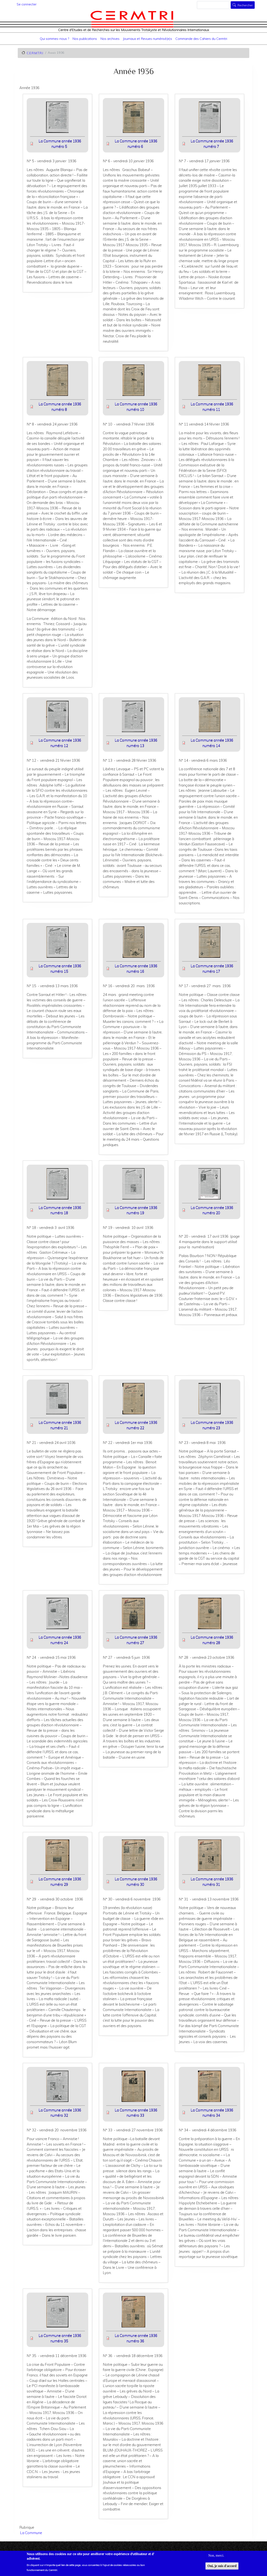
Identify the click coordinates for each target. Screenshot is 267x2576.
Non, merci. (216, 2555)
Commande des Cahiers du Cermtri (201, 38)
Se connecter (27, 4)
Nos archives (110, 38)
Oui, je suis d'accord (222, 2566)
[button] (57, 118)
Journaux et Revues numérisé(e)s (147, 38)
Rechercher (245, 5)
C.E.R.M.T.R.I (35, 53)
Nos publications (84, 38)
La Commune (31, 2533)
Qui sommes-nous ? (54, 38)
